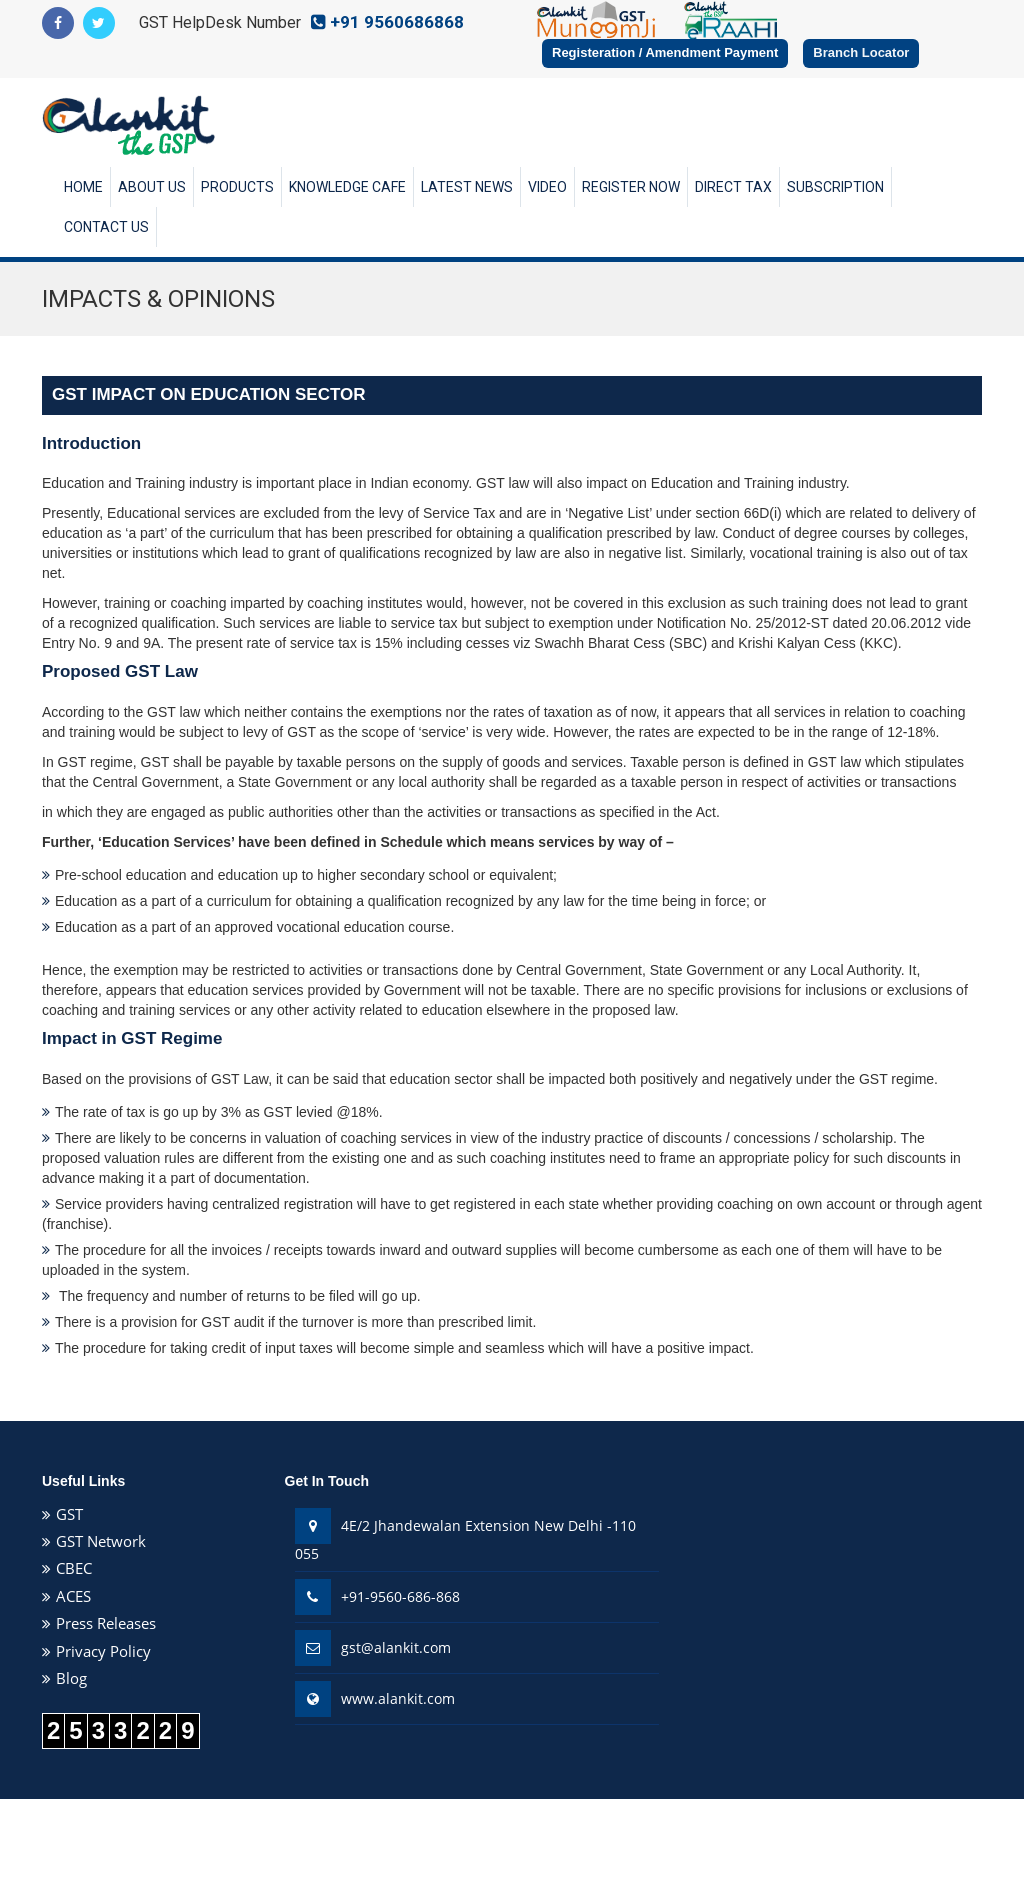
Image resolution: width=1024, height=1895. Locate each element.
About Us (152, 187)
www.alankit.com (398, 1698)
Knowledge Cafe (347, 187)
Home (83, 187)
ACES (73, 1596)
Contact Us (106, 227)
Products (237, 187)
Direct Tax (733, 187)
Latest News (467, 187)
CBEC (74, 1568)
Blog (71, 1678)
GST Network (101, 1541)
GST (69, 1514)
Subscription (835, 187)
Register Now (631, 187)
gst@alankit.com (396, 1647)
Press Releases (106, 1623)
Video (547, 187)
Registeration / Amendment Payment (665, 52)
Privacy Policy (103, 1651)
